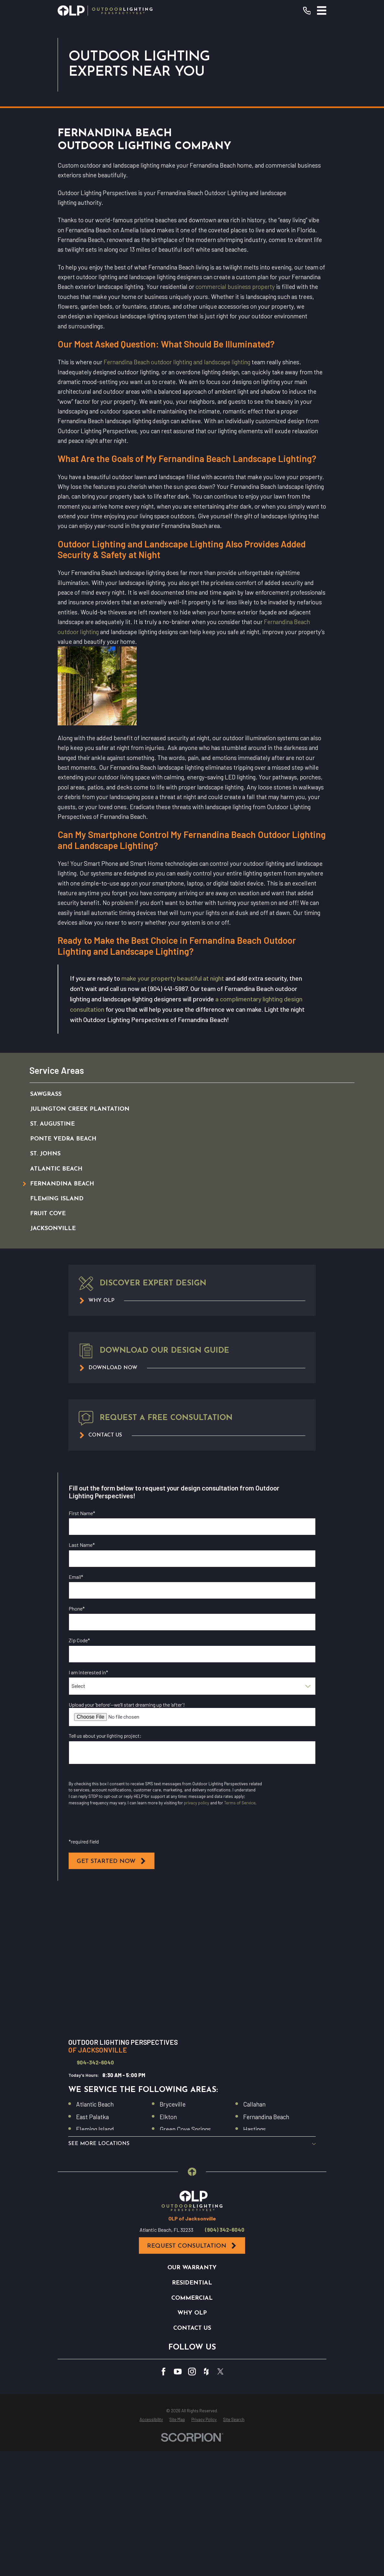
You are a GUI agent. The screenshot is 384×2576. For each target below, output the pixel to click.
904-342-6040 (95, 2195)
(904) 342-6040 (224, 2493)
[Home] (105, 10)
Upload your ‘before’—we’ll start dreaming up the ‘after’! (127, 1837)
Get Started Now (111, 1994)
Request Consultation (192, 2508)
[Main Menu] (321, 10)
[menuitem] (184, 1227)
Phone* (77, 1741)
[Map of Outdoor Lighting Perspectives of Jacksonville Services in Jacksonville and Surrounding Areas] (192, 2093)
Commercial (192, 2561)
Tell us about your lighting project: (105, 1869)
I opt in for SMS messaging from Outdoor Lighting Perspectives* (149, 1960)
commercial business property (235, 419)
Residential (192, 2546)
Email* (76, 1709)
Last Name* (82, 1678)
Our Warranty (192, 2531)
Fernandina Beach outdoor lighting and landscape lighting (177, 495)
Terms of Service (239, 1935)
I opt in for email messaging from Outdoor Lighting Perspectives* (150, 1909)
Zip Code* (79, 1773)
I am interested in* (88, 1805)
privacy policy (196, 1935)
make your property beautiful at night (172, 1111)
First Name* (82, 1646)
